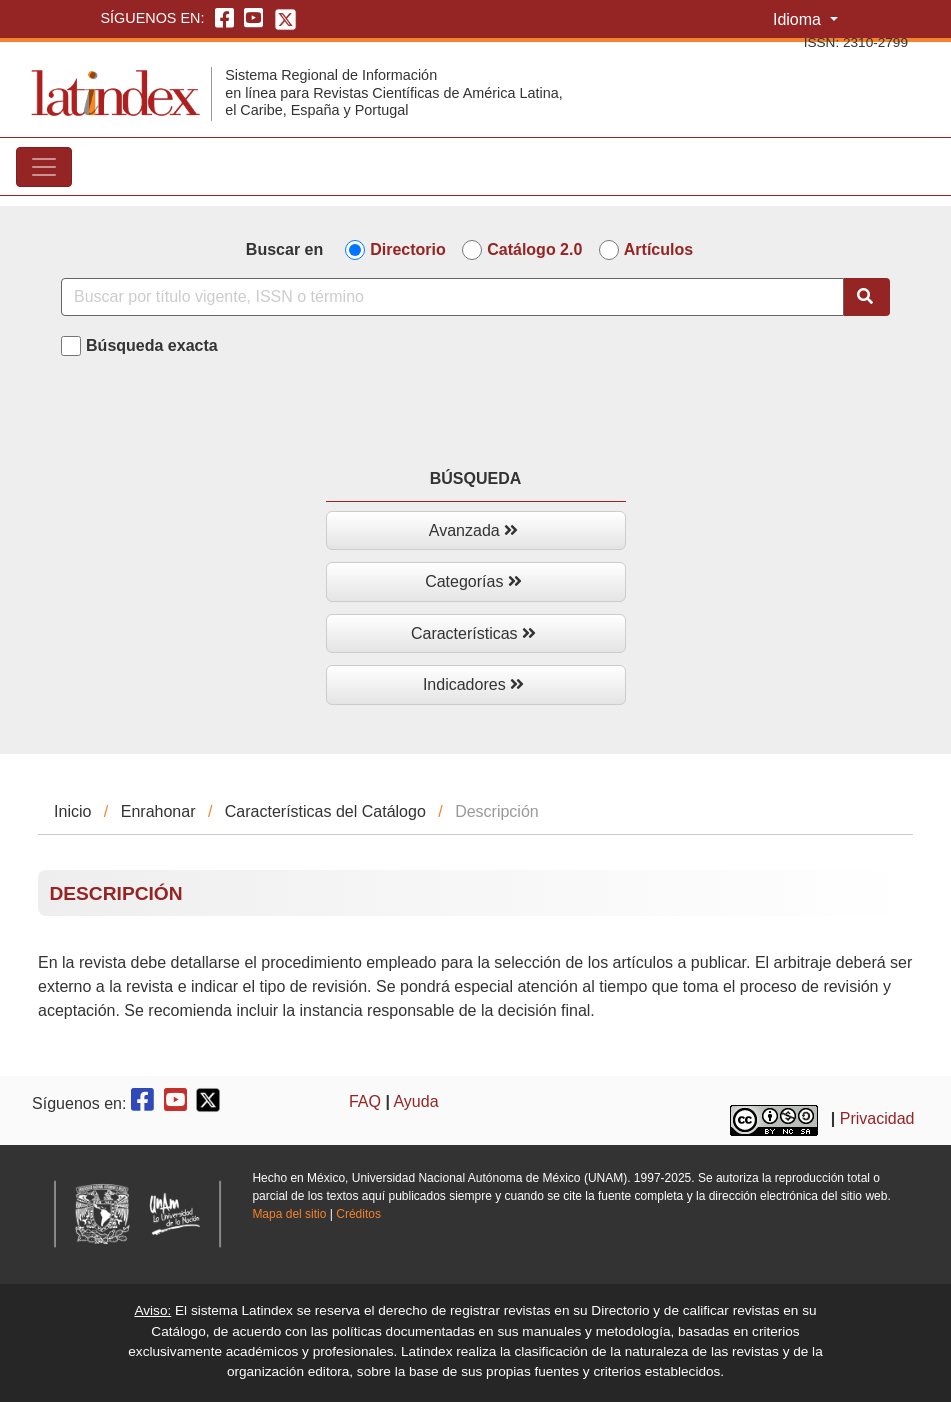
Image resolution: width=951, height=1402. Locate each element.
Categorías (473, 581)
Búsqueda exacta (152, 345)
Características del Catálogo (325, 811)
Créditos (358, 1214)
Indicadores (473, 684)
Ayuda (415, 1101)
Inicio (72, 811)
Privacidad (877, 1118)
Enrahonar (158, 811)
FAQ (365, 1101)
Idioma (799, 19)
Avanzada (473, 530)
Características (473, 633)
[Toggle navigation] (44, 167)
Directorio (408, 249)
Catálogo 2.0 (534, 249)
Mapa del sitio (289, 1214)
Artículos (658, 249)
